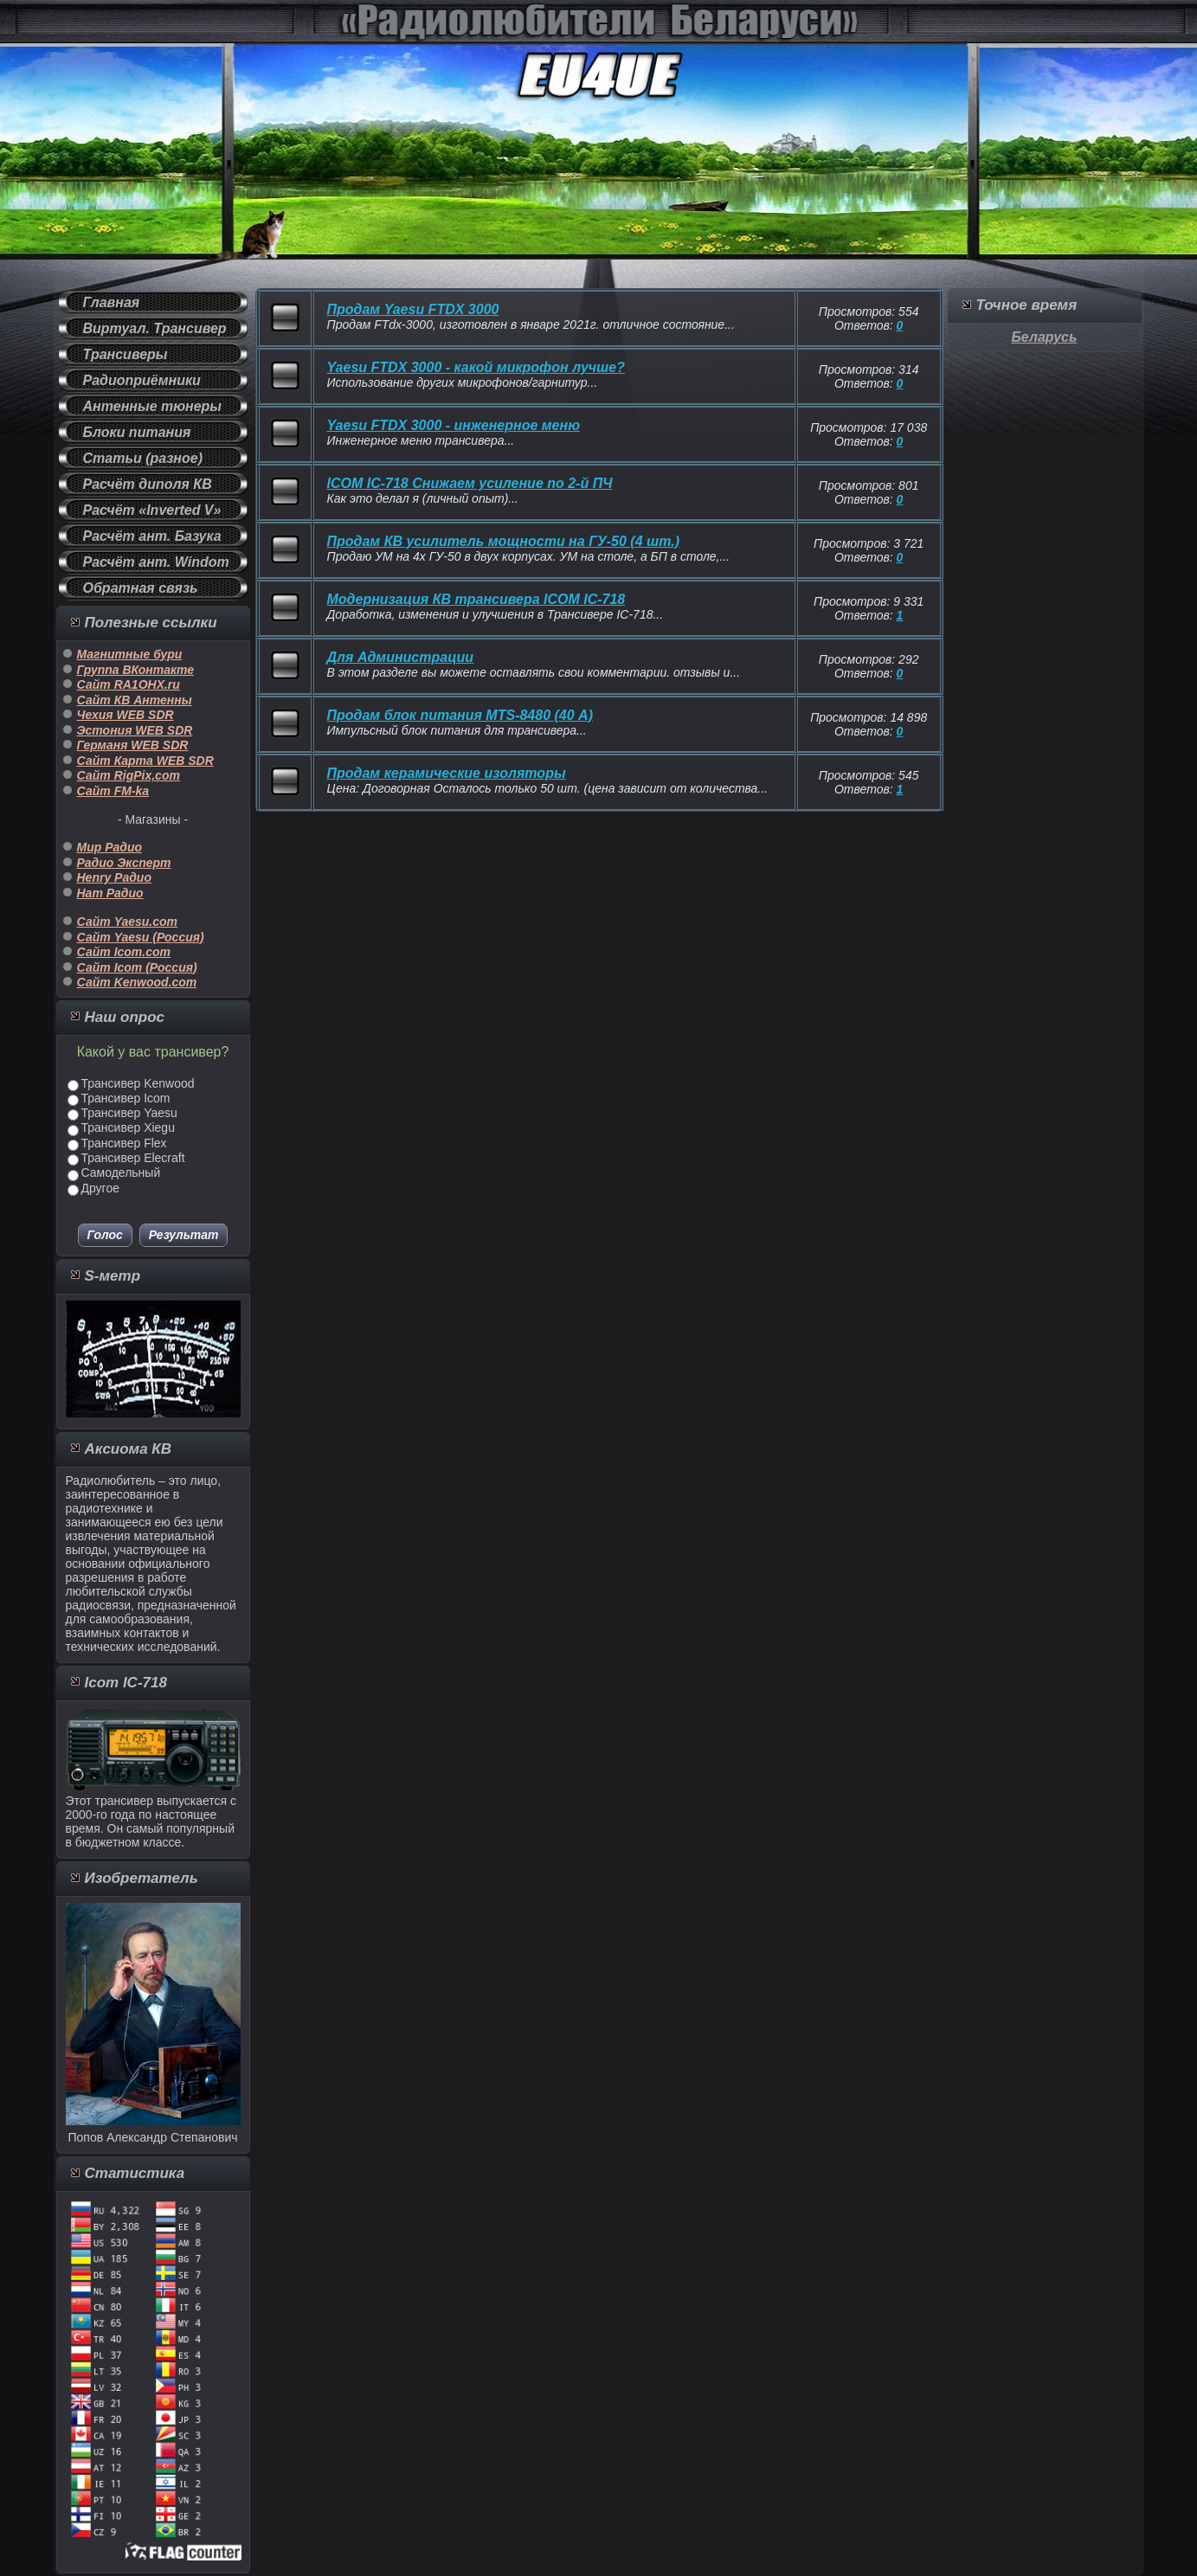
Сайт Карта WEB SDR (145, 761)
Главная (111, 302)
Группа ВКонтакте (136, 670)
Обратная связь (140, 588)
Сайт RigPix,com (128, 775)
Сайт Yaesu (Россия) (140, 937)
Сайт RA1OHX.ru (128, 684)
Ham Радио (110, 893)
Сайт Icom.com (124, 952)
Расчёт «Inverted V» (152, 510)
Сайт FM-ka (113, 791)
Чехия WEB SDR (125, 715)
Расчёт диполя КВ (147, 484)
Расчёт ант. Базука (152, 536)
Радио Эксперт (124, 863)
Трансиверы (125, 354)
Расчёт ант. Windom (156, 562)
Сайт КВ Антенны (134, 700)
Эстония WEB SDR (135, 730)
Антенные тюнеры (152, 406)
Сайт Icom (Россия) (137, 967)
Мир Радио (110, 847)
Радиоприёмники (142, 380)
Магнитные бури (130, 654)
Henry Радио (114, 877)
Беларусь (1045, 337)
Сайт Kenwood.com (137, 982)
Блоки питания (137, 432)
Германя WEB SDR (133, 745)
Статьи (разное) (143, 458)
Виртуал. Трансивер (155, 328)
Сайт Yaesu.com (127, 921)
